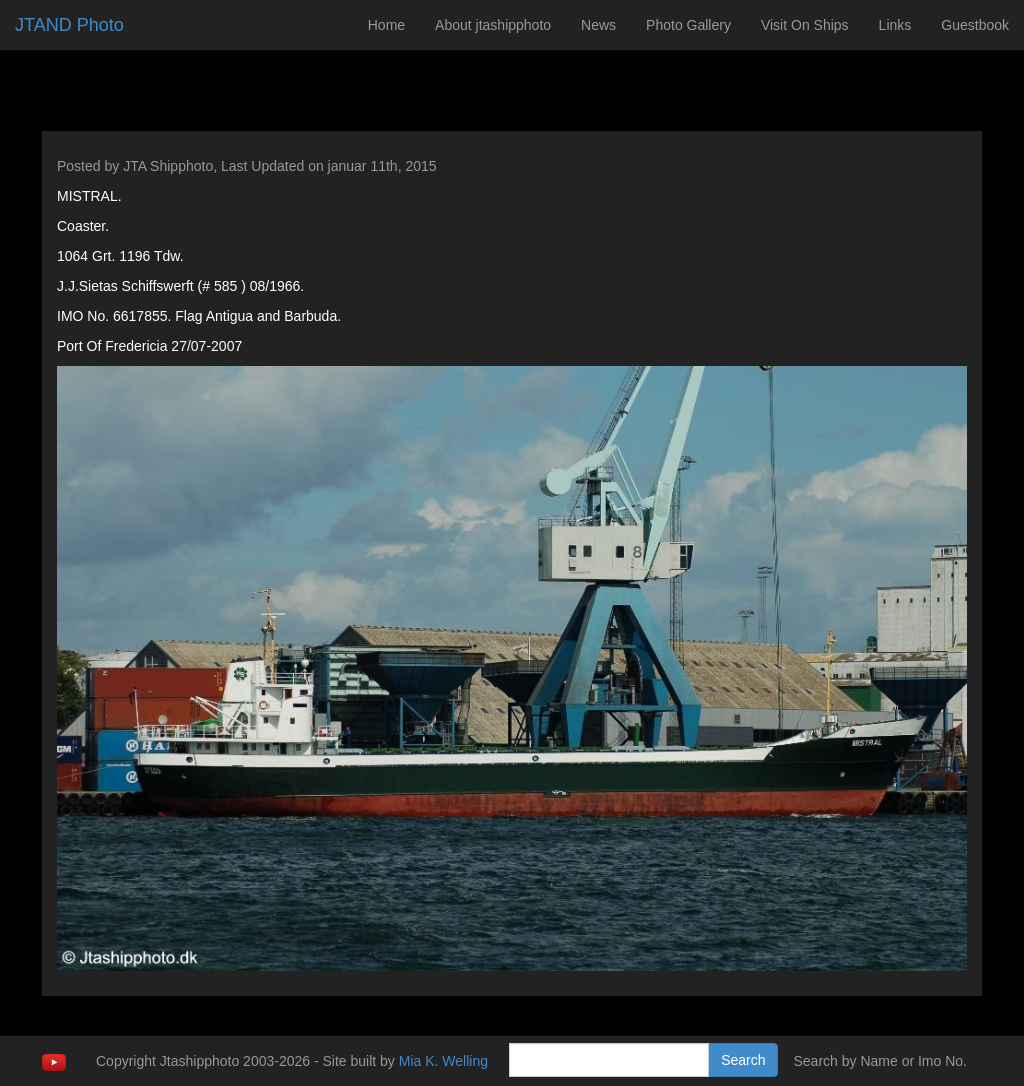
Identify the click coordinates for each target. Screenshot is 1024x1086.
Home (386, 25)
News (598, 25)
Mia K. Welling (443, 1061)
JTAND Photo (69, 25)
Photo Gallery (688, 25)
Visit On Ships (805, 25)
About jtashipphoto (493, 25)
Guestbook (975, 25)
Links (895, 25)
